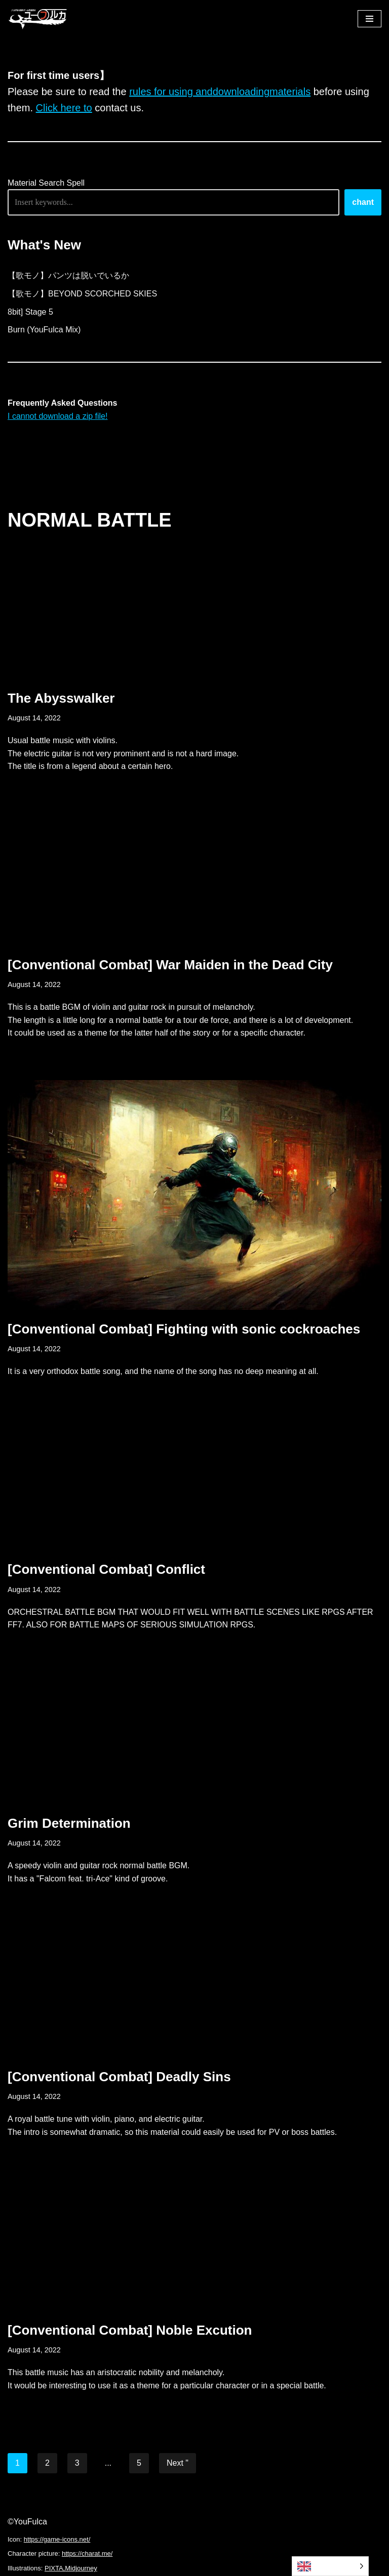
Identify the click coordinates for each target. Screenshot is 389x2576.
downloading (241, 91)
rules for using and (171, 91)
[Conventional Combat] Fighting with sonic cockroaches (184, 1329)
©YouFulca (27, 2521)
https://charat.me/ (87, 2553)
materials (289, 91)
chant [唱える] (363, 202)
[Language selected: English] (330, 2566)
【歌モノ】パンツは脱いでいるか (68, 275)
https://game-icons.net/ (57, 2539)
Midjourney (81, 2568)
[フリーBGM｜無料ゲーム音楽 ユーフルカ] (38, 18)
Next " (177, 2463)
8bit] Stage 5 (30, 312)
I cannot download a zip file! (57, 416)
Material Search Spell (46, 183)
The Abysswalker (61, 698)
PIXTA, (55, 2568)
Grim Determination (69, 1823)
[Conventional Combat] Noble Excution (130, 2330)
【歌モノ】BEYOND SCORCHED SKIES (82, 293)
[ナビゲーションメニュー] (369, 18)
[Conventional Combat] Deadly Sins (119, 2076)
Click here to (64, 107)
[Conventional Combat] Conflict (106, 1569)
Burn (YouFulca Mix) (44, 329)
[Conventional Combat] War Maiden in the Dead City (170, 964)
